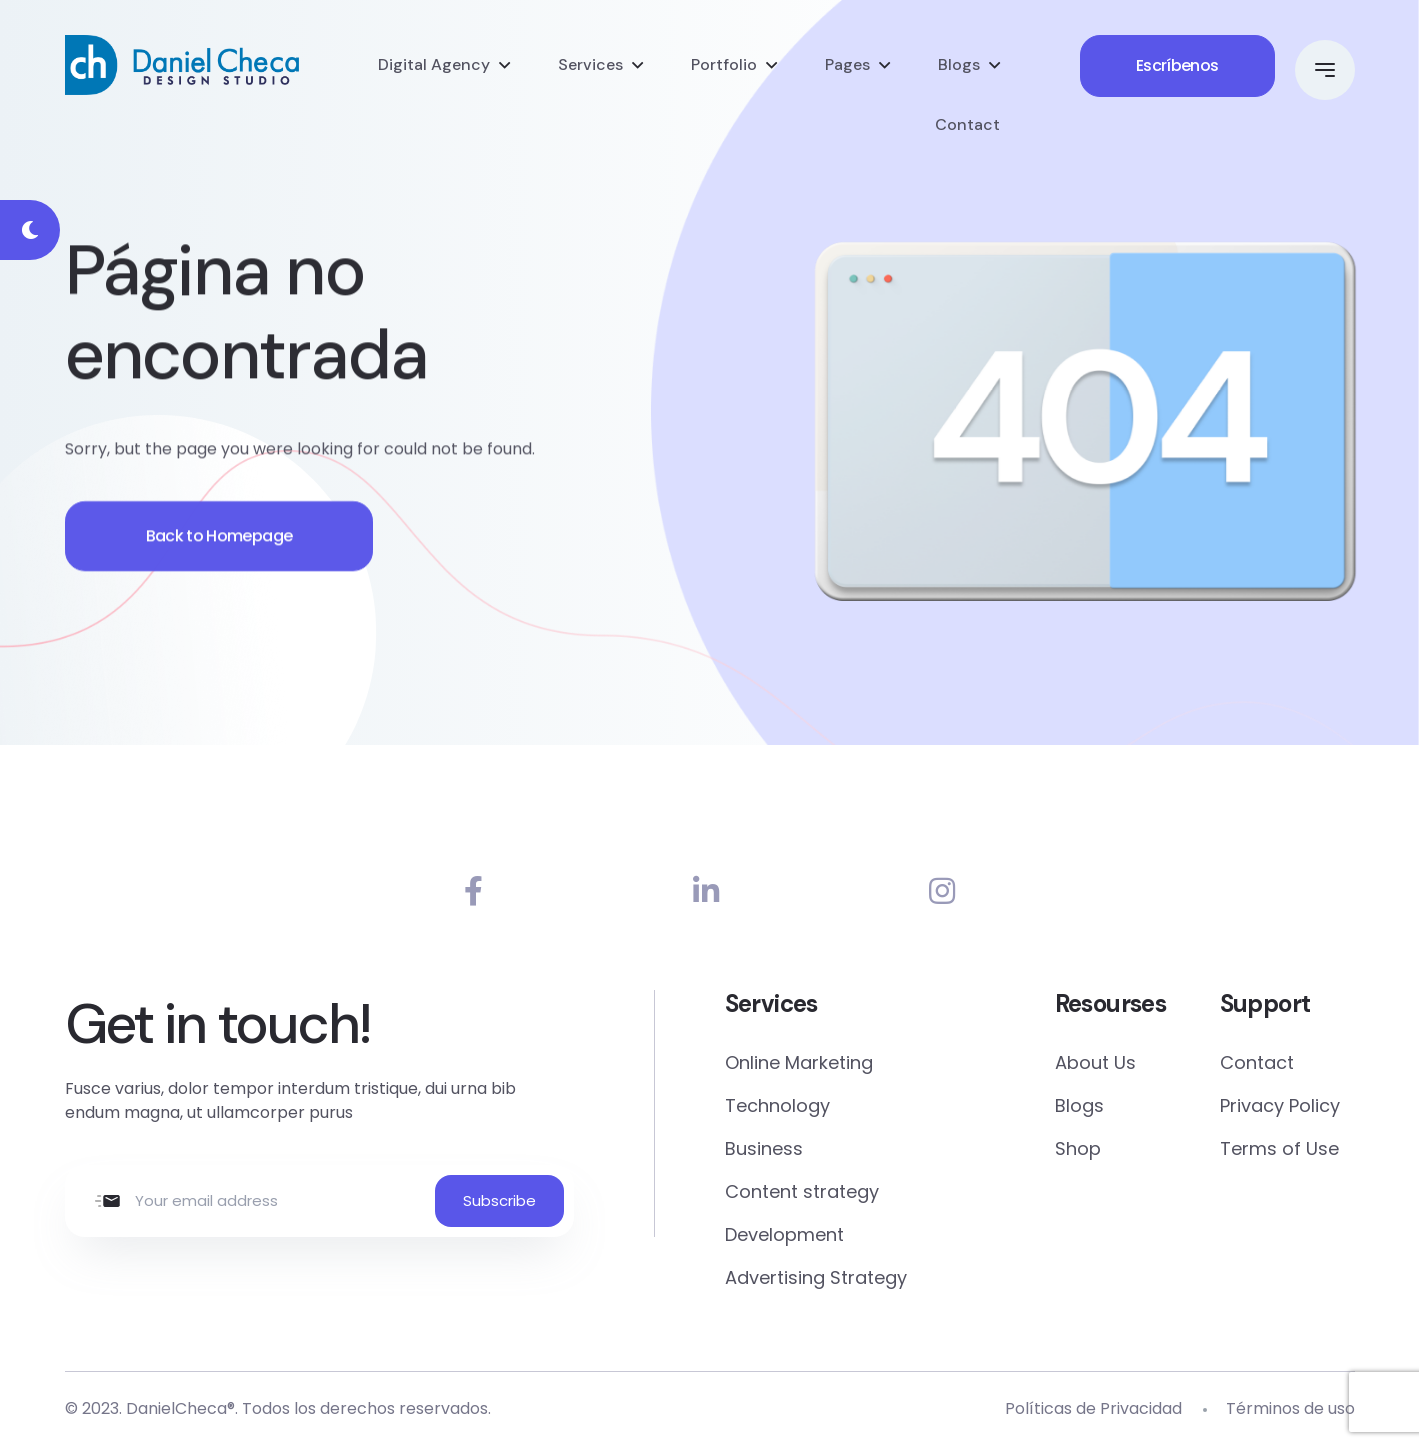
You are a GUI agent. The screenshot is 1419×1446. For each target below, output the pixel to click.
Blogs (959, 64)
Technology (777, 1105)
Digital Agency (434, 64)
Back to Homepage (219, 542)
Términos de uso (1290, 1408)
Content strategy (802, 1191)
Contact (967, 124)
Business (764, 1148)
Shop (1078, 1148)
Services (590, 64)
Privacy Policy (1280, 1105)
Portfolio (724, 64)
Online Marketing (799, 1062)
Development (784, 1234)
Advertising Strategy (816, 1277)
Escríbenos (1177, 65)
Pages (847, 64)
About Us (1095, 1062)
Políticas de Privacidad (1093, 1408)
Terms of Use (1279, 1148)
